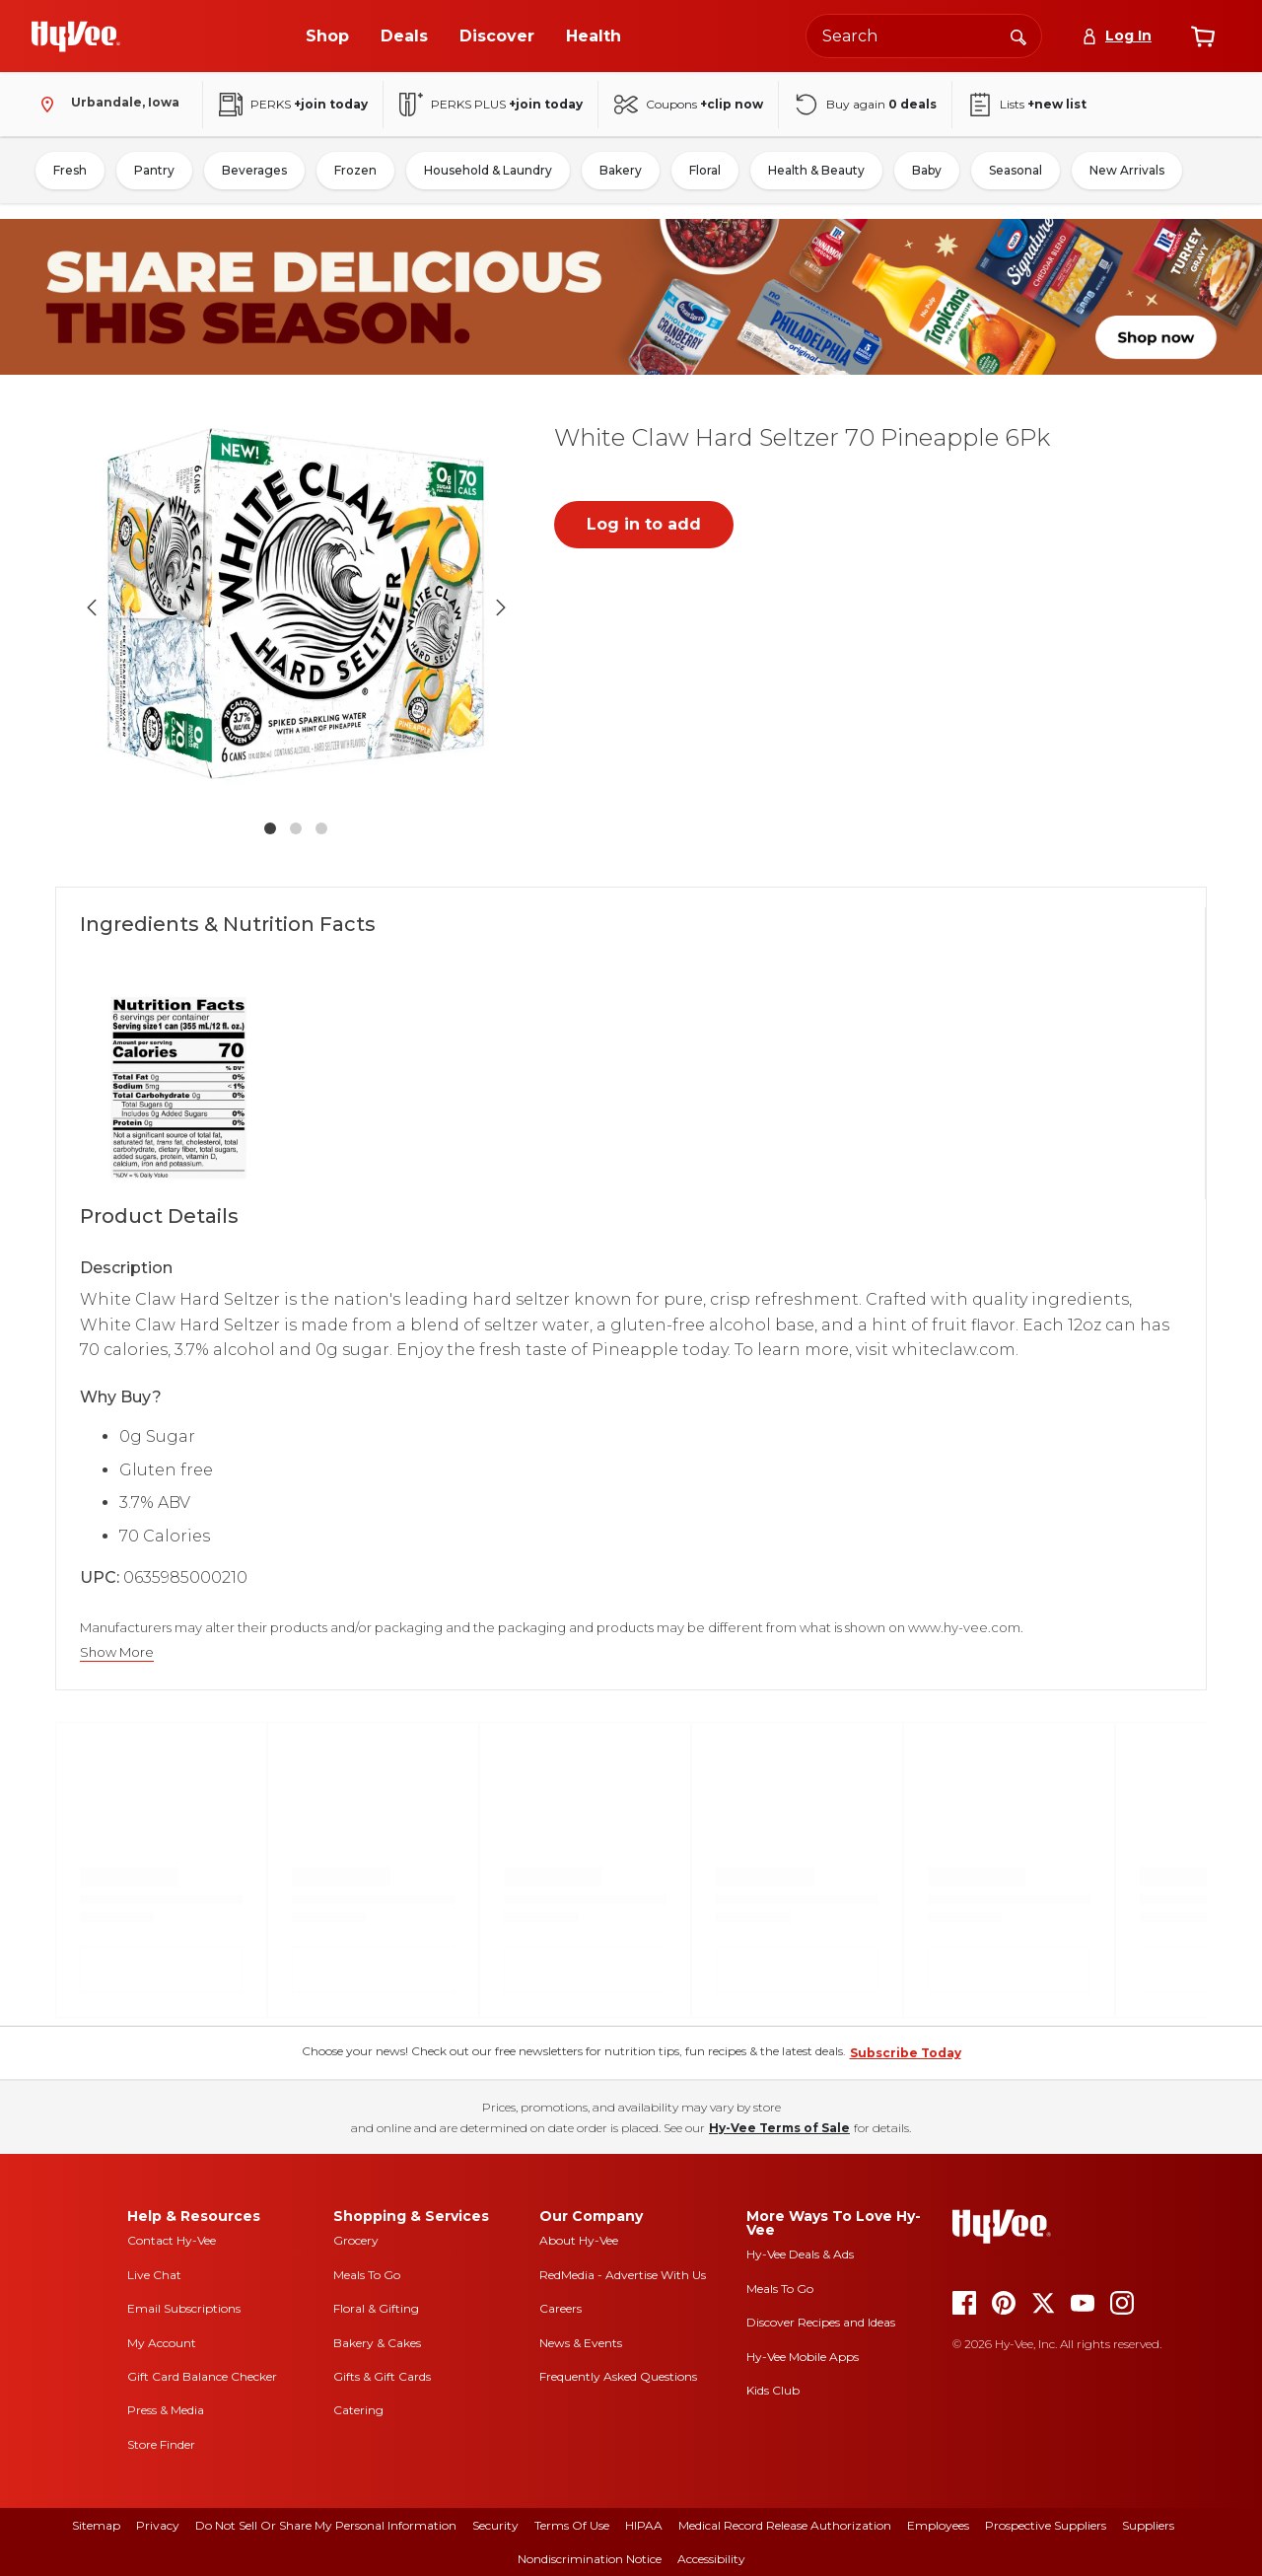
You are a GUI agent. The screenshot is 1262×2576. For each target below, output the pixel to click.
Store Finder (161, 2444)
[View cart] (1202, 36)
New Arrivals (1126, 170)
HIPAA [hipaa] (644, 2525)
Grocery (356, 2240)
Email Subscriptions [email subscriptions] (184, 2308)
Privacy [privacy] (157, 2525)
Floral (705, 170)
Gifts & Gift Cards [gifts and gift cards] (382, 2376)
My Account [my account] (161, 2342)
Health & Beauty (816, 170)
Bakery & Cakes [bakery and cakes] (377, 2342)
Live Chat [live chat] (154, 2274)
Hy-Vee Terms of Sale (779, 2127)
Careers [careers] (560, 2308)
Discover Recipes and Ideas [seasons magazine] (820, 2322)
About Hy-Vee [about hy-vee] (578, 2240)
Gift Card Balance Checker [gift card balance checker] (202, 2376)
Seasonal (1015, 170)
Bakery (620, 170)
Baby (927, 170)
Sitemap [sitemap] (96, 2525)
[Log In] (1116, 36)
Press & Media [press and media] (165, 2409)
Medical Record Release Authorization (784, 2525)
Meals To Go (366, 2274)
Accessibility (711, 2558)
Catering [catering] (358, 2409)
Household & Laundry (488, 170)
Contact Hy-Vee (171, 2240)
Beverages (254, 170)
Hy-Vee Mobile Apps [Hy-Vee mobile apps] (802, 2356)
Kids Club (773, 2390)
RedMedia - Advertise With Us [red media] (622, 2274)
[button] (296, 608)
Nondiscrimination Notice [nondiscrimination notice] (590, 2558)
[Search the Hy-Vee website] (924, 36)
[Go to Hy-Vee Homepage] (76, 36)
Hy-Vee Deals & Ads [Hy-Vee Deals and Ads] (800, 2254)
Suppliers (1148, 2525)
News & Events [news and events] (580, 2342)
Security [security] (495, 2525)
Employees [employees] (938, 2525)
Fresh (70, 170)
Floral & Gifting (376, 2308)
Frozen (355, 170)
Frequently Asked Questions (618, 2376)
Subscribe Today (905, 2052)
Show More (117, 1652)
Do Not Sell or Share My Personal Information (325, 2525)
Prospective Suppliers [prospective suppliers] (1045, 2525)
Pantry (154, 170)
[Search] (1018, 35)
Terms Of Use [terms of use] (571, 2525)
